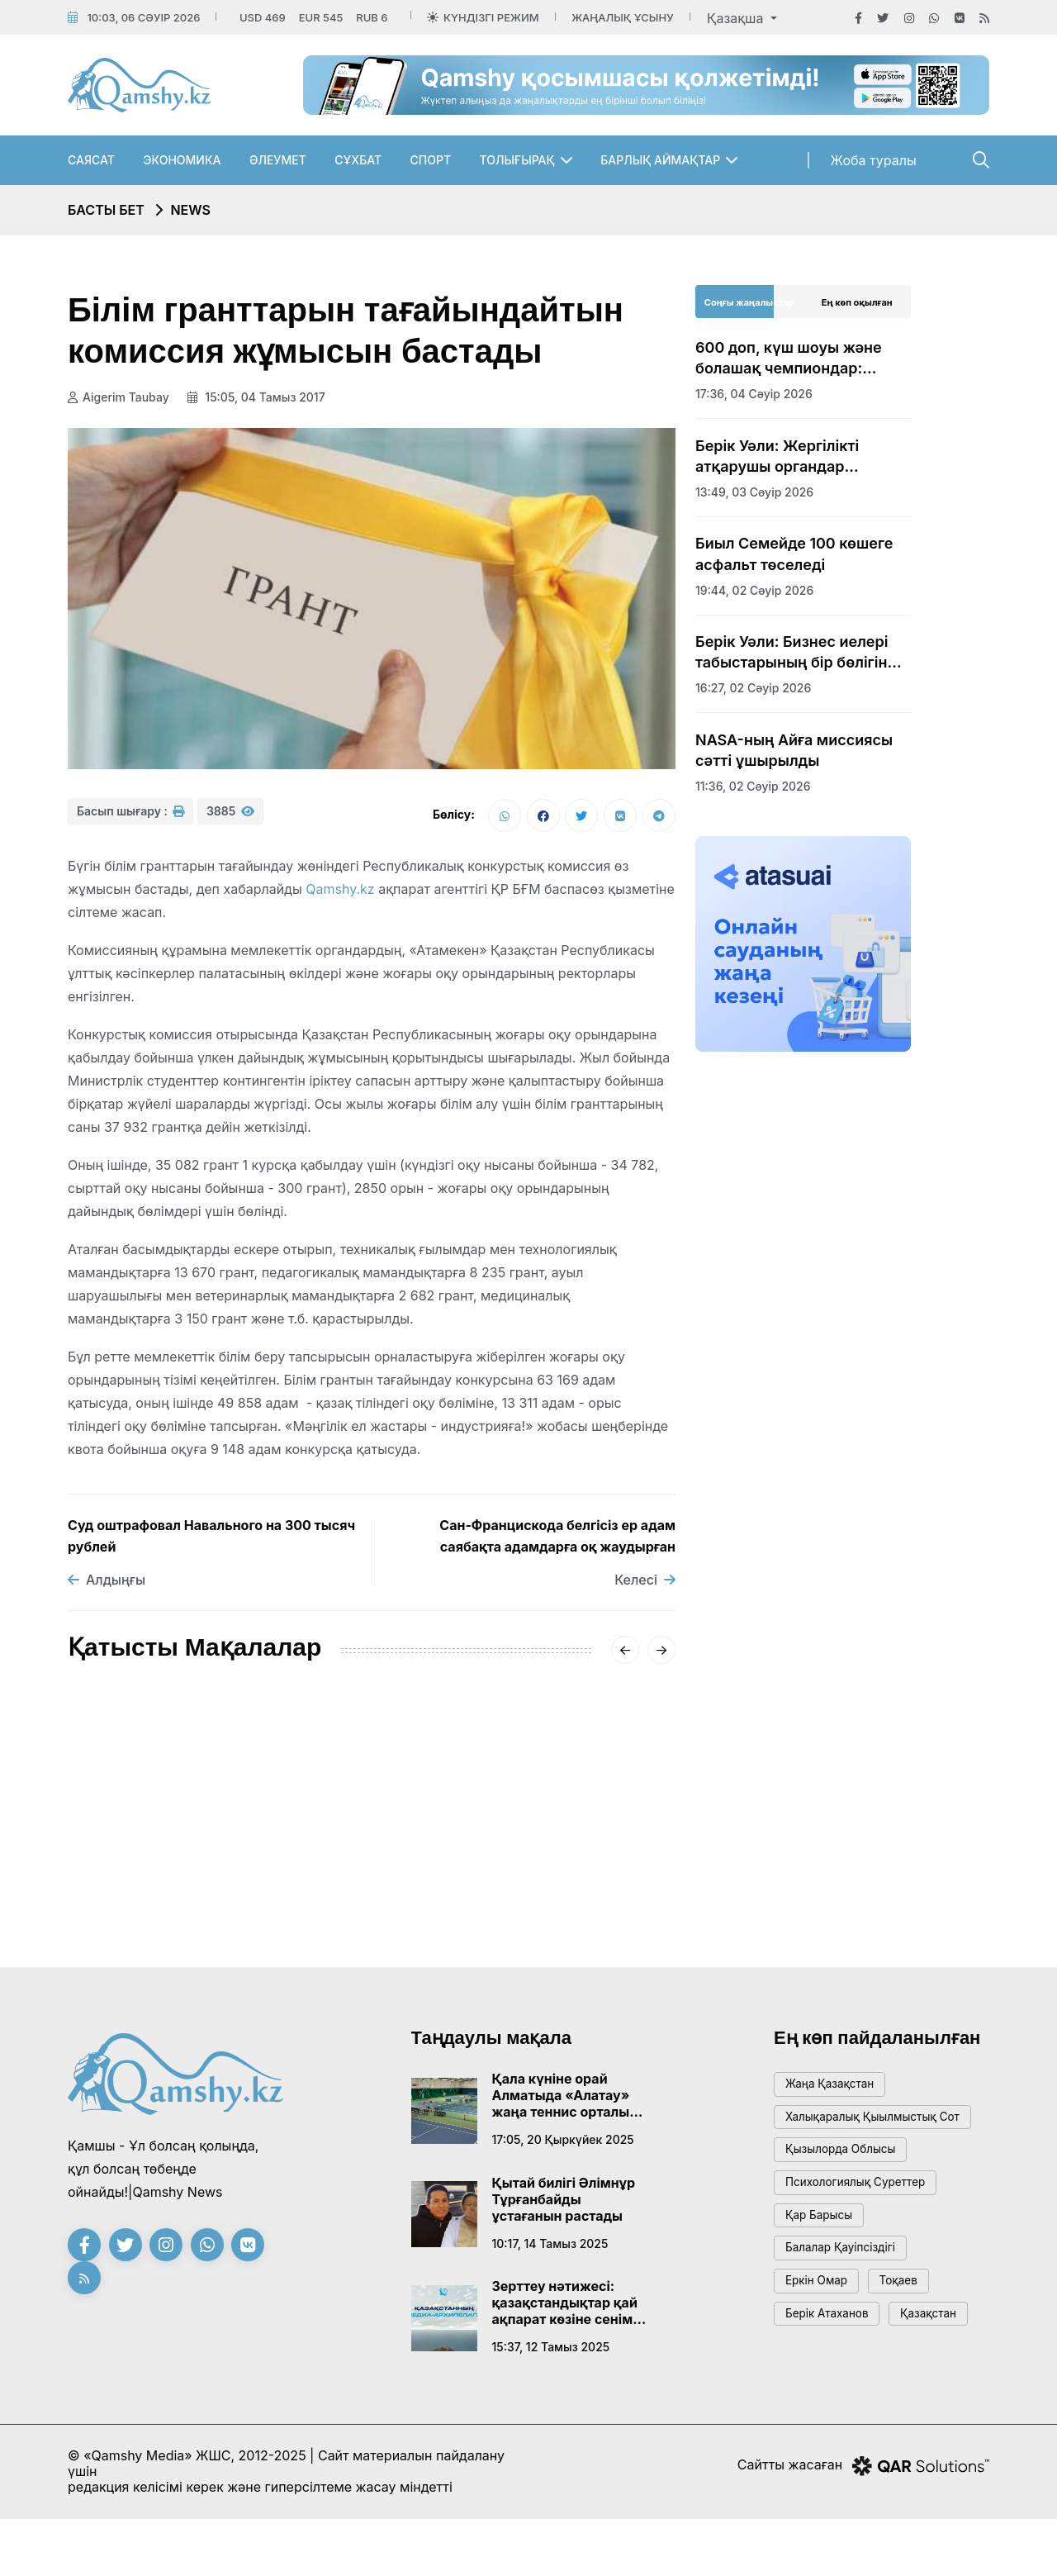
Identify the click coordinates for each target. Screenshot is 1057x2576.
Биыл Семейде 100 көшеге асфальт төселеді (794, 554)
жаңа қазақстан (837, 2091)
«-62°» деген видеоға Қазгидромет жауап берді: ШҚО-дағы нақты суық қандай (367, 1856)
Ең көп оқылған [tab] (857, 302)
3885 (230, 818)
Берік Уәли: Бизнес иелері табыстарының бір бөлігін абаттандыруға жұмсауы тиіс (791, 653)
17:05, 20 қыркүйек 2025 (563, 2144)
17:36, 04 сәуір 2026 (754, 394)
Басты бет (106, 210)
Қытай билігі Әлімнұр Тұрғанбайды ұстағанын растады (564, 2204)
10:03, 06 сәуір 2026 (143, 17)
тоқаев (914, 2327)
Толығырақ (517, 160)
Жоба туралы (874, 160)
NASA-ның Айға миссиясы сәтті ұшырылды (794, 750)
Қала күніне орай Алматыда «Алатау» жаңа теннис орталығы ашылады (569, 2100)
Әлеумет (277, 160)
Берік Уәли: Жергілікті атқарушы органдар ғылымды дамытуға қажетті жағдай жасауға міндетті (800, 457)
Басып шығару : (130, 818)
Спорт (431, 160)
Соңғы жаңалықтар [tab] (749, 302)
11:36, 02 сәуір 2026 (753, 786)
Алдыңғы (106, 1584)
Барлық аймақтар (660, 160)
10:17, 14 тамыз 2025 (550, 2248)
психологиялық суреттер (866, 2215)
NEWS (190, 210)
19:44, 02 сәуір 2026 (754, 590)
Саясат (91, 160)
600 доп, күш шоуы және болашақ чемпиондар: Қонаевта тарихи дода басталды (788, 358)
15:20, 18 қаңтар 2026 (130, 1896)
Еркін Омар (822, 2327)
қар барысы (825, 2252)
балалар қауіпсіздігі (849, 2290)
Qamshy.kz (340, 894)
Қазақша (737, 18)
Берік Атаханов (834, 2364)
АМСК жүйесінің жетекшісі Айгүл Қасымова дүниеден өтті (162, 1846)
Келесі (644, 1584)
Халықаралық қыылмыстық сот (872, 2135)
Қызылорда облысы (849, 2178)
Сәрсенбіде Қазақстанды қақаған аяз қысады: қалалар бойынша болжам (569, 1856)
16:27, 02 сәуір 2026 (753, 688)
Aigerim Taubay (118, 397)
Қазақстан (819, 2401)
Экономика (181, 160)
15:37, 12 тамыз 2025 (551, 2352)
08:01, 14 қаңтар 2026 (550, 1916)
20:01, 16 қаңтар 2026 (340, 1916)
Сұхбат (358, 160)
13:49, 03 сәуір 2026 (754, 492)
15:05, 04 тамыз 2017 (262, 397)
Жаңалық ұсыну (622, 17)
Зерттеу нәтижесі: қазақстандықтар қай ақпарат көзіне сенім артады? (565, 2307)
